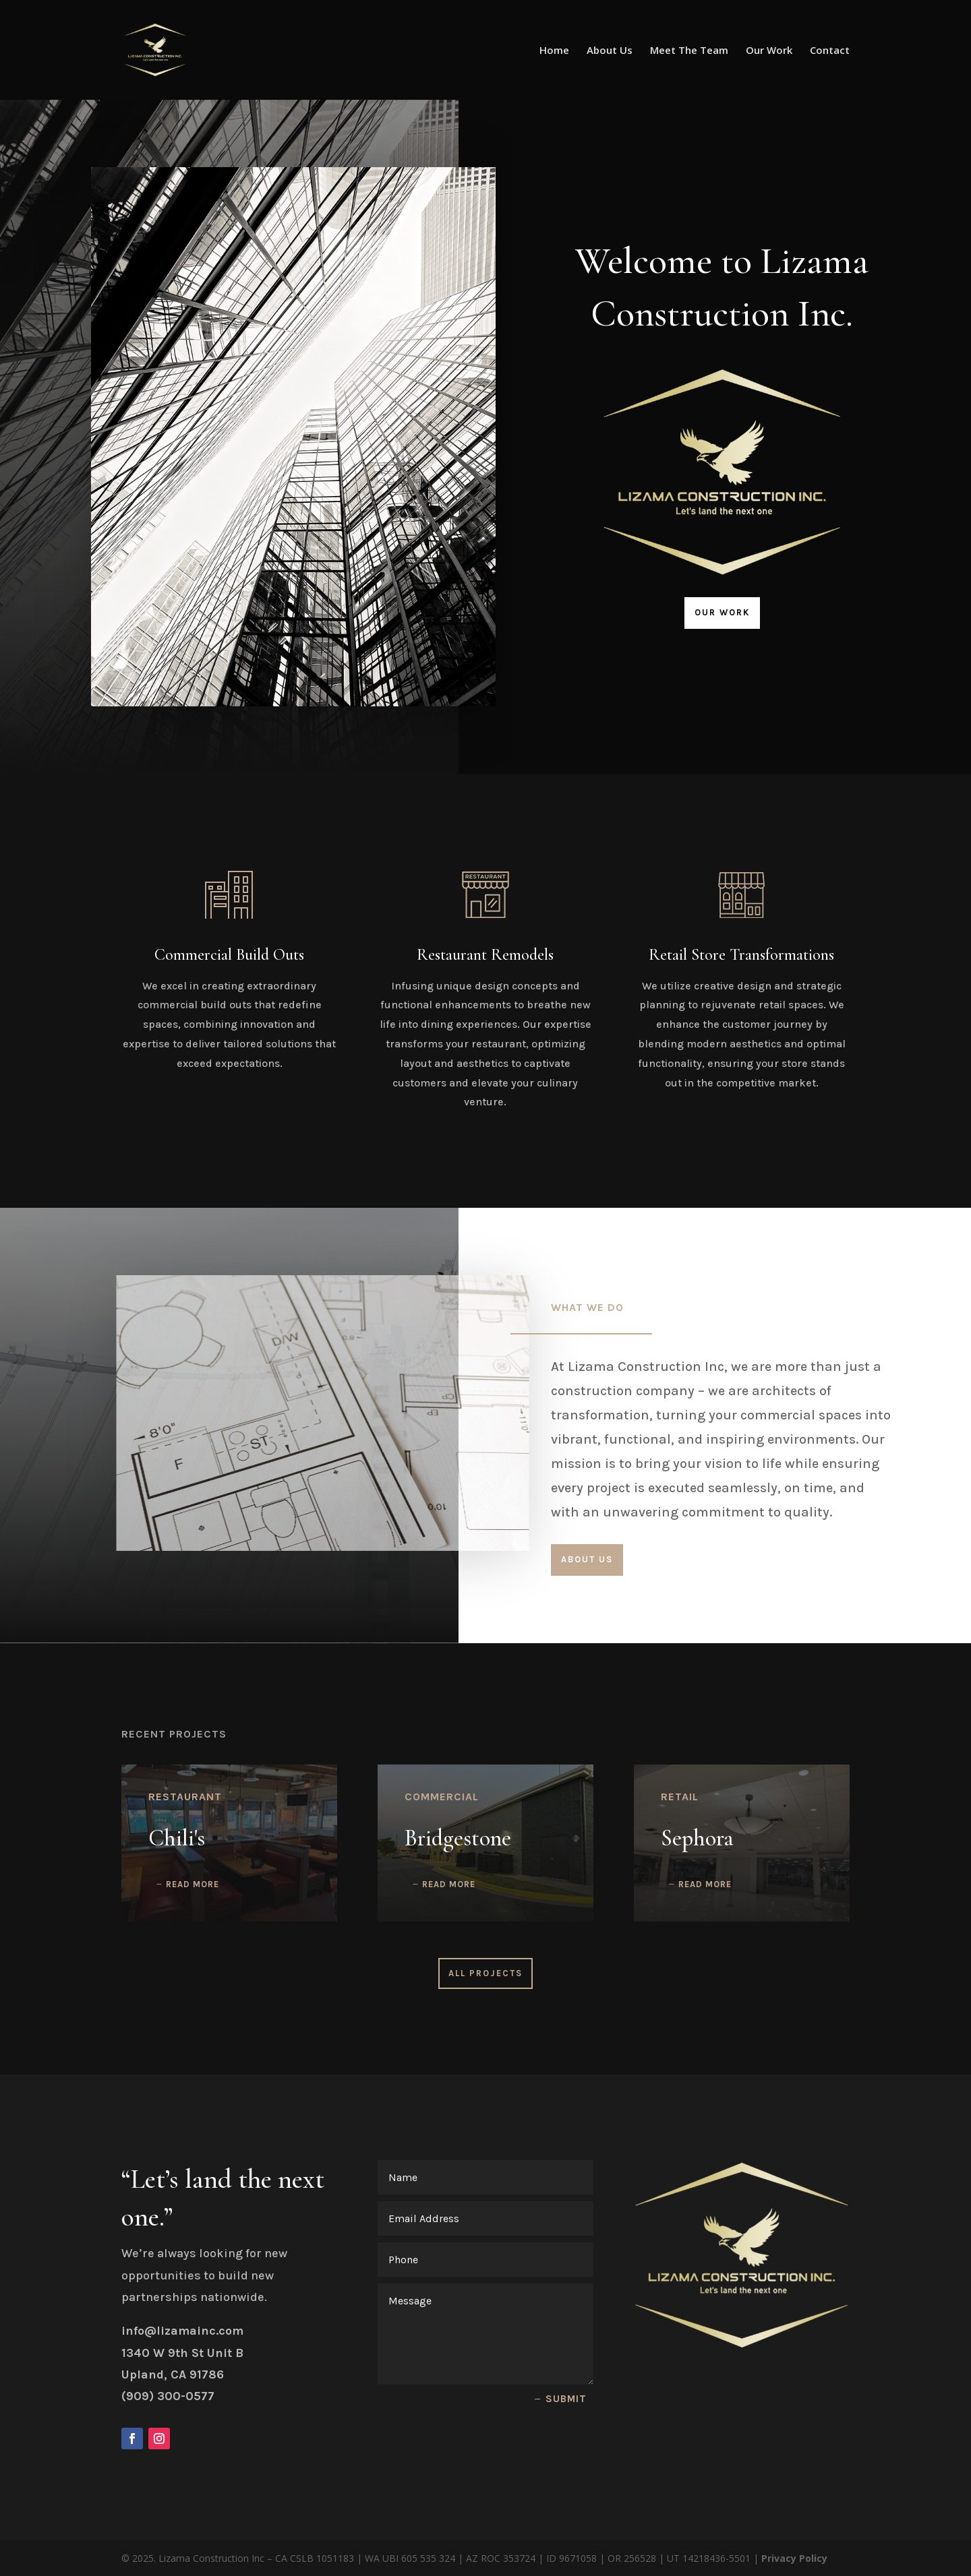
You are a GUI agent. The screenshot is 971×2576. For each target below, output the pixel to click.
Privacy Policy (794, 2558)
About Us (609, 51)
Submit (566, 2399)
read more (192, 1884)
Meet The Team (689, 51)
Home (554, 51)
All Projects (485, 1973)
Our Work (769, 51)
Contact (830, 51)
